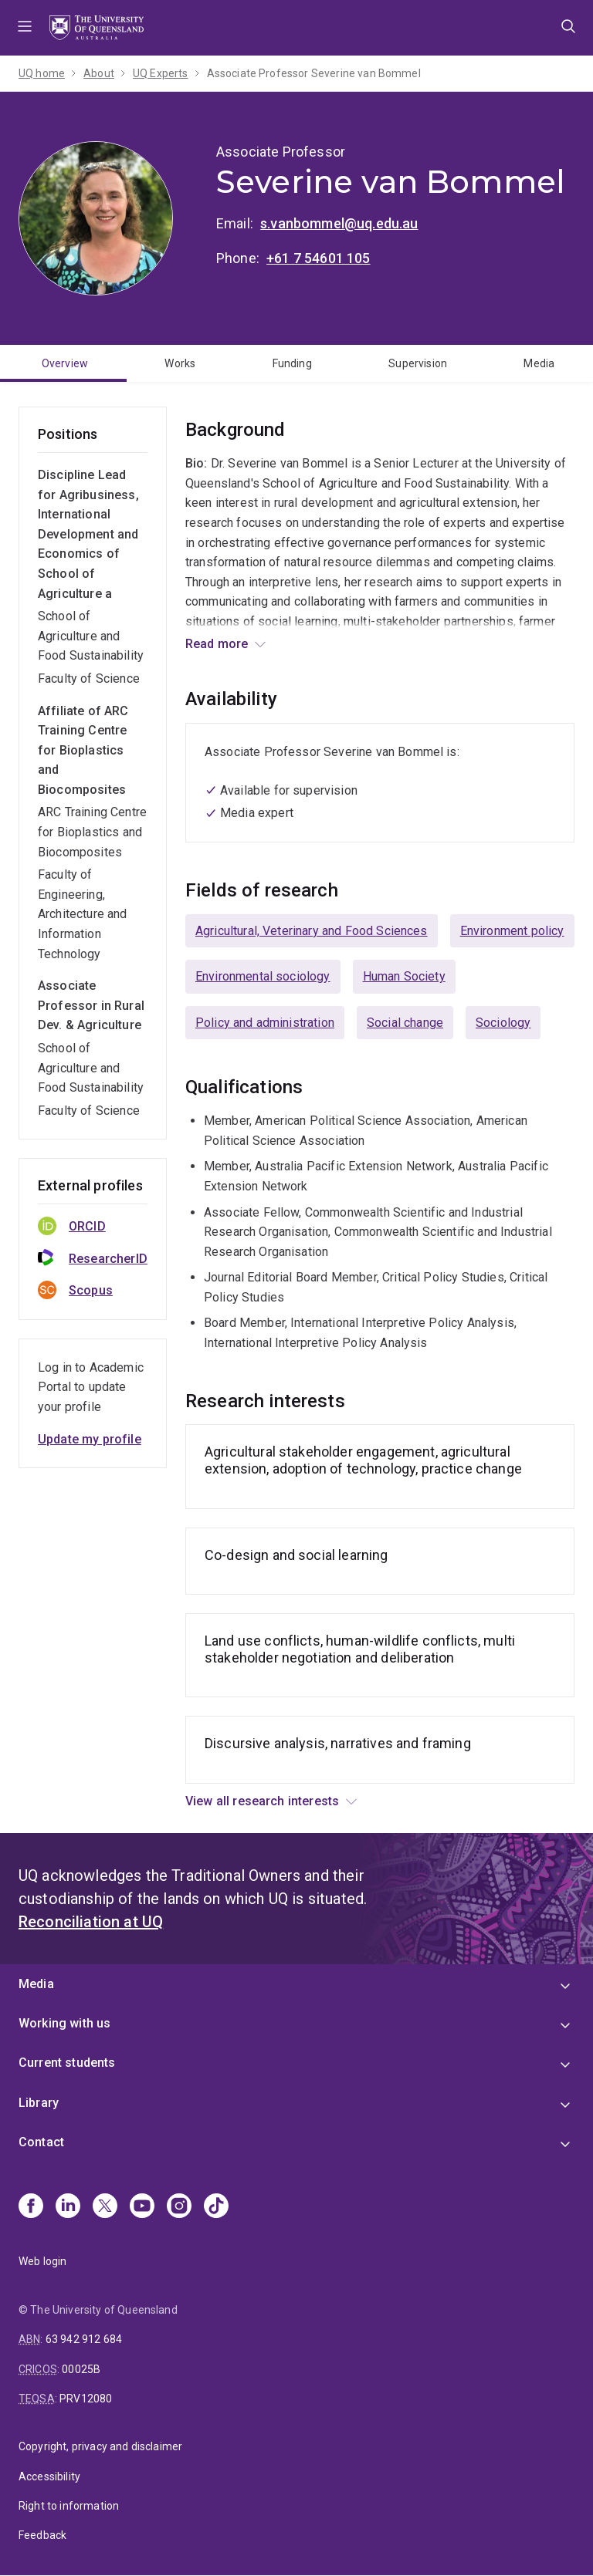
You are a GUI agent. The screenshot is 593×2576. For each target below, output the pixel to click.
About (98, 73)
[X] (105, 2207)
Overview (65, 363)
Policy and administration (264, 1022)
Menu (24, 28)
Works (179, 363)
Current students (67, 2062)
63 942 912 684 (84, 2339)
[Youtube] (142, 2207)
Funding (292, 363)
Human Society (404, 976)
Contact (41, 2142)
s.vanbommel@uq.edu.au (339, 223)
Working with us (64, 2023)
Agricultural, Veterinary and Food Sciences (311, 930)
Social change (405, 1022)
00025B (81, 2369)
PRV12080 (85, 2398)
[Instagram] (179, 2207)
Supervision (417, 363)
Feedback (42, 2535)
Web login (42, 2261)
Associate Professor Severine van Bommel (314, 73)
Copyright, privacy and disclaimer (100, 2446)
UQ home (42, 73)
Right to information (69, 2506)
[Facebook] (31, 2207)
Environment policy (512, 930)
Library (39, 2102)
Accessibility (49, 2476)
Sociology (503, 1022)
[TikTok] (216, 2207)
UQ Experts (160, 73)
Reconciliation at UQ (91, 1922)
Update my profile (89, 1439)
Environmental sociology (262, 976)
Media (539, 363)
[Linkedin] (68, 2207)
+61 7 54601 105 (318, 258)
